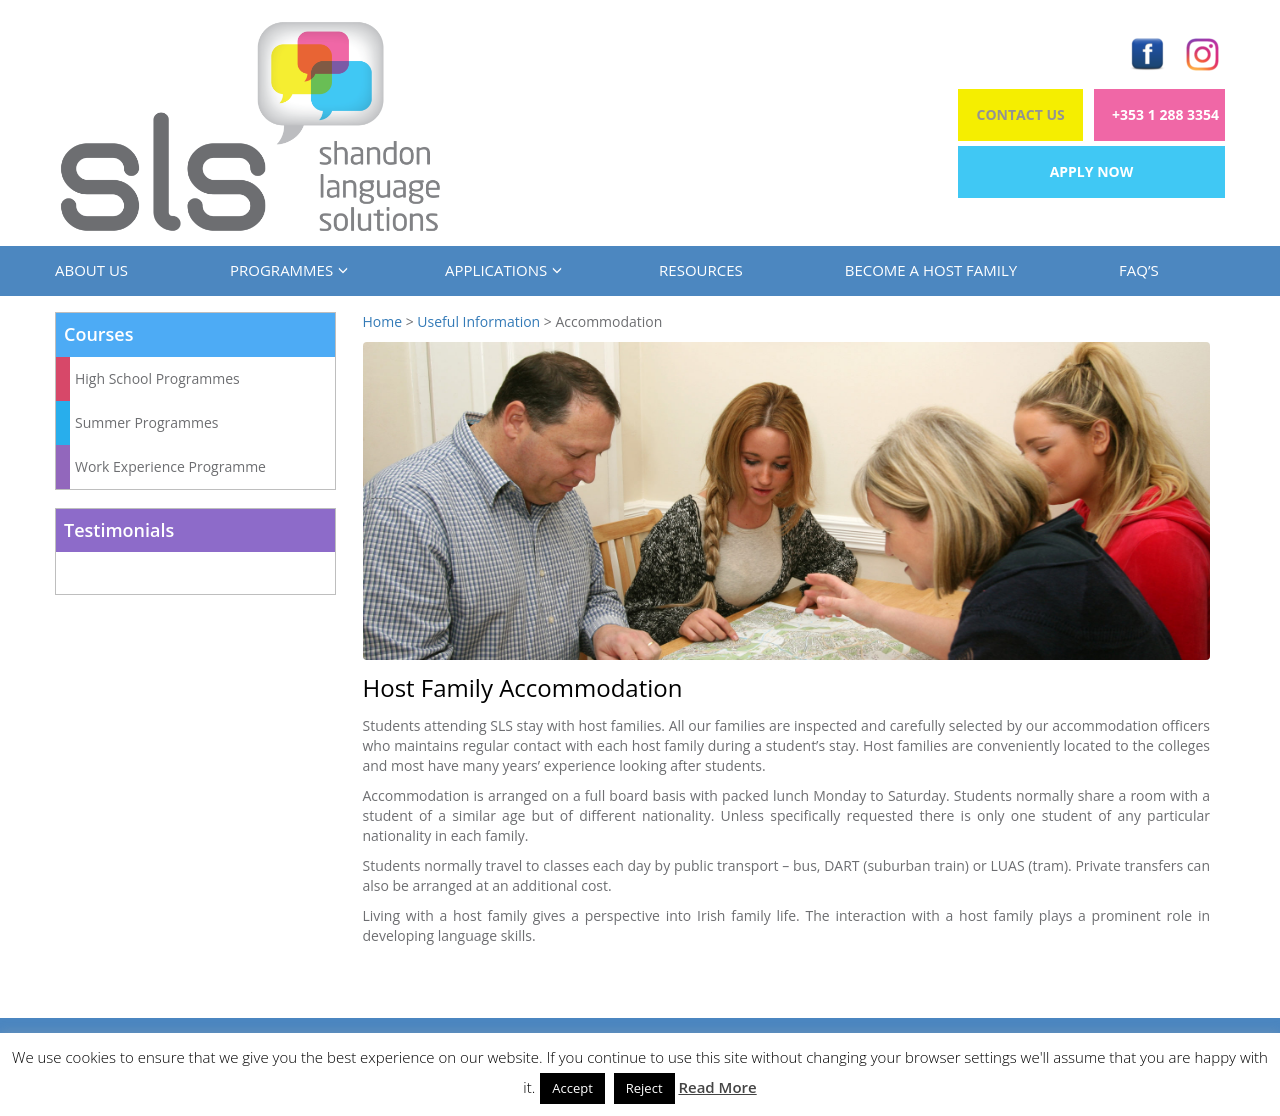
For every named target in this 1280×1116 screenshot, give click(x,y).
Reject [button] (644, 1088)
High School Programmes (157, 378)
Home (383, 321)
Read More (717, 1087)
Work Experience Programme (170, 466)
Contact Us (1021, 114)
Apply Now (1092, 171)
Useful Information (478, 321)
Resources (701, 270)
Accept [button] (572, 1088)
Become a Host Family (931, 270)
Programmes (286, 270)
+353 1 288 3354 (1165, 114)
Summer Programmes (147, 422)
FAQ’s (1139, 270)
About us (91, 270)
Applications (501, 270)
